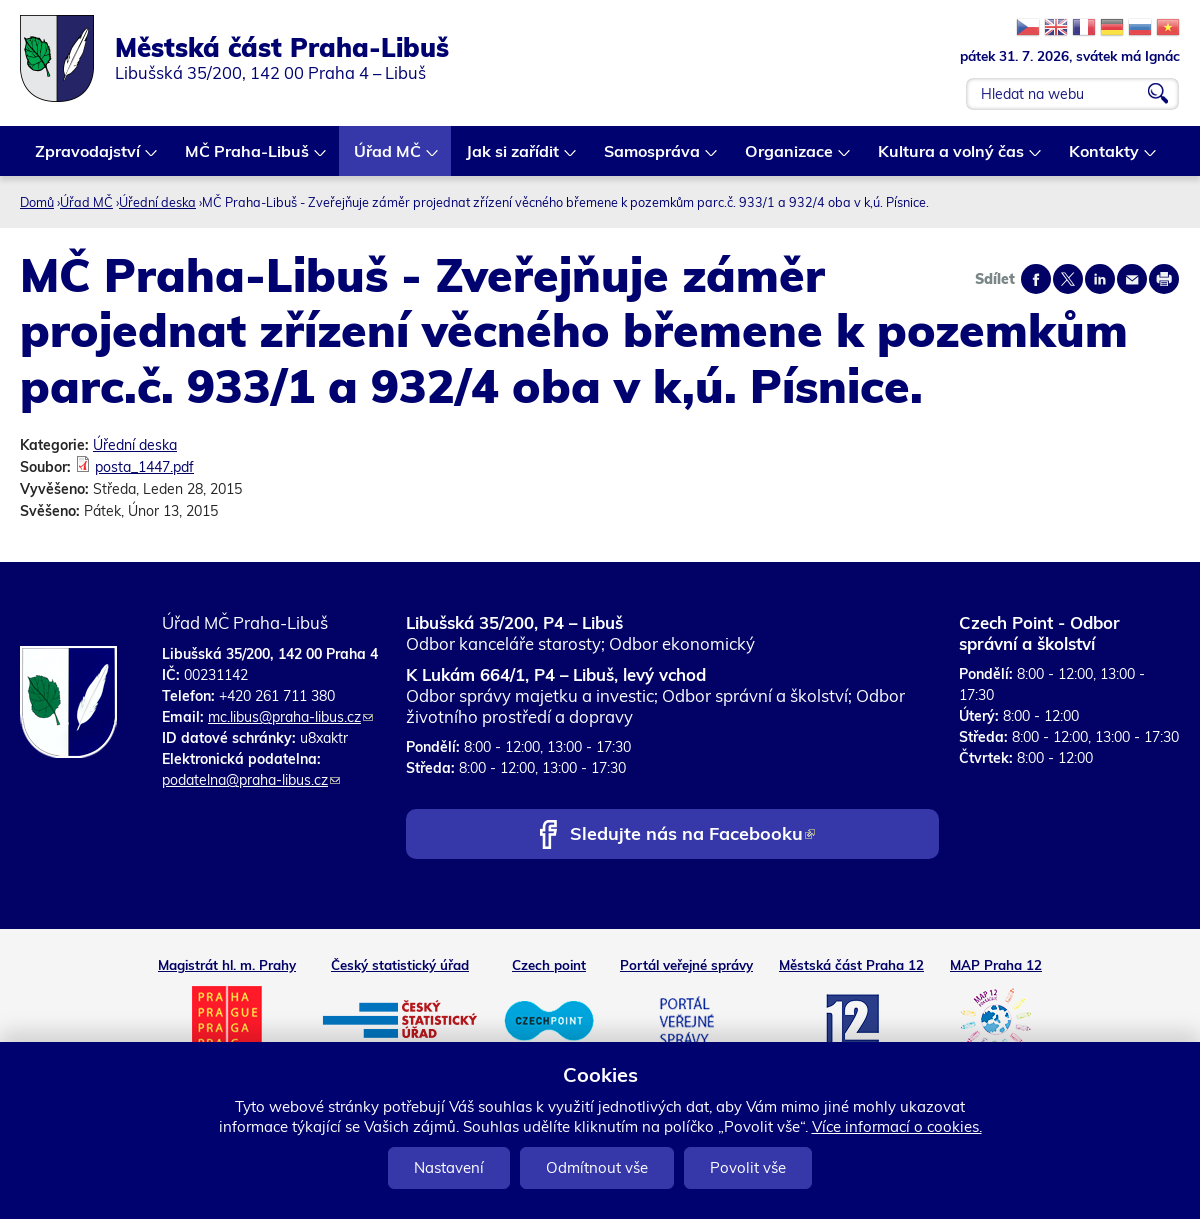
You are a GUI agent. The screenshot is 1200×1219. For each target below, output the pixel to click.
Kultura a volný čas (952, 158)
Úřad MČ (388, 158)
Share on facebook (1036, 279)
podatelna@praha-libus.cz (251, 780)
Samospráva (653, 158)
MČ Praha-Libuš (248, 158)
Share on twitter (1068, 279)
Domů (37, 202)
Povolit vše (748, 1167)
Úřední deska (157, 202)
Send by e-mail (1132, 279)
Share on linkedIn (1100, 279)
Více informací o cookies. (897, 1126)
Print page (1164, 279)
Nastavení (449, 1167)
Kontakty (1105, 158)
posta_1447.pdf (144, 467)
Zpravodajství (88, 158)
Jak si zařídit (513, 158)
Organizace (790, 158)
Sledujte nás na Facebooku (692, 835)
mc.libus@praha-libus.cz (290, 717)
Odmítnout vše (597, 1167)
